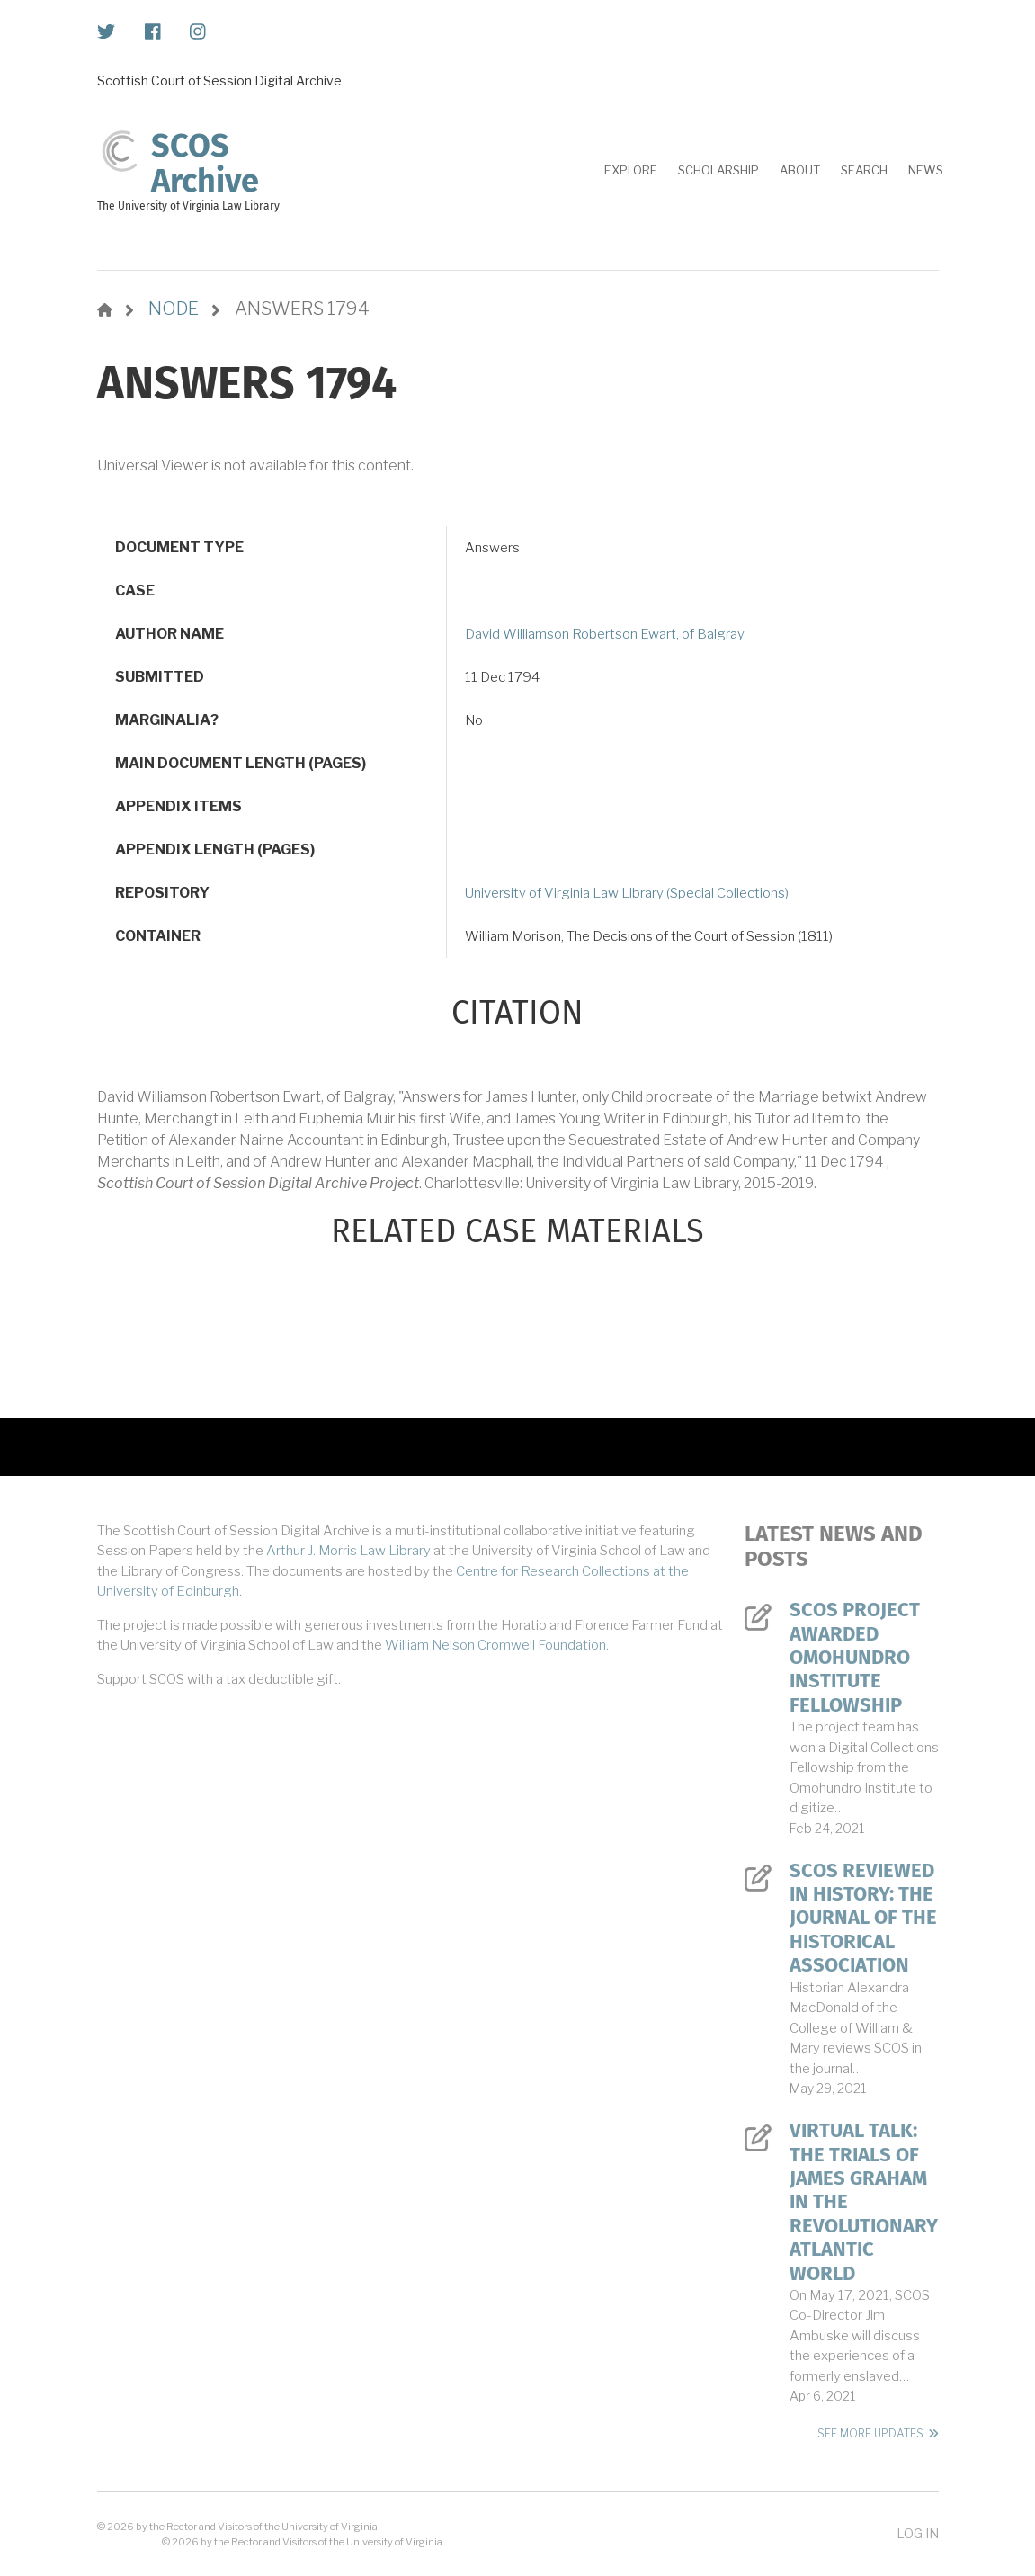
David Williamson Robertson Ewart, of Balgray (605, 634)
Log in (918, 2533)
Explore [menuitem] (630, 170)
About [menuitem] (800, 170)
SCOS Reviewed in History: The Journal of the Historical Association (863, 1918)
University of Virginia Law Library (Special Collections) (627, 893)
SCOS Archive (205, 163)
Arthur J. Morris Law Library (348, 1551)
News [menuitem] (925, 170)
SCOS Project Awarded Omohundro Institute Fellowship (855, 1657)
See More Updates (870, 2433)
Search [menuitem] (864, 170)
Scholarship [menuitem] (718, 170)
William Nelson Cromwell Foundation (495, 1645)
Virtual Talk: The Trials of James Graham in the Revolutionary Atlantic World (864, 2202)
